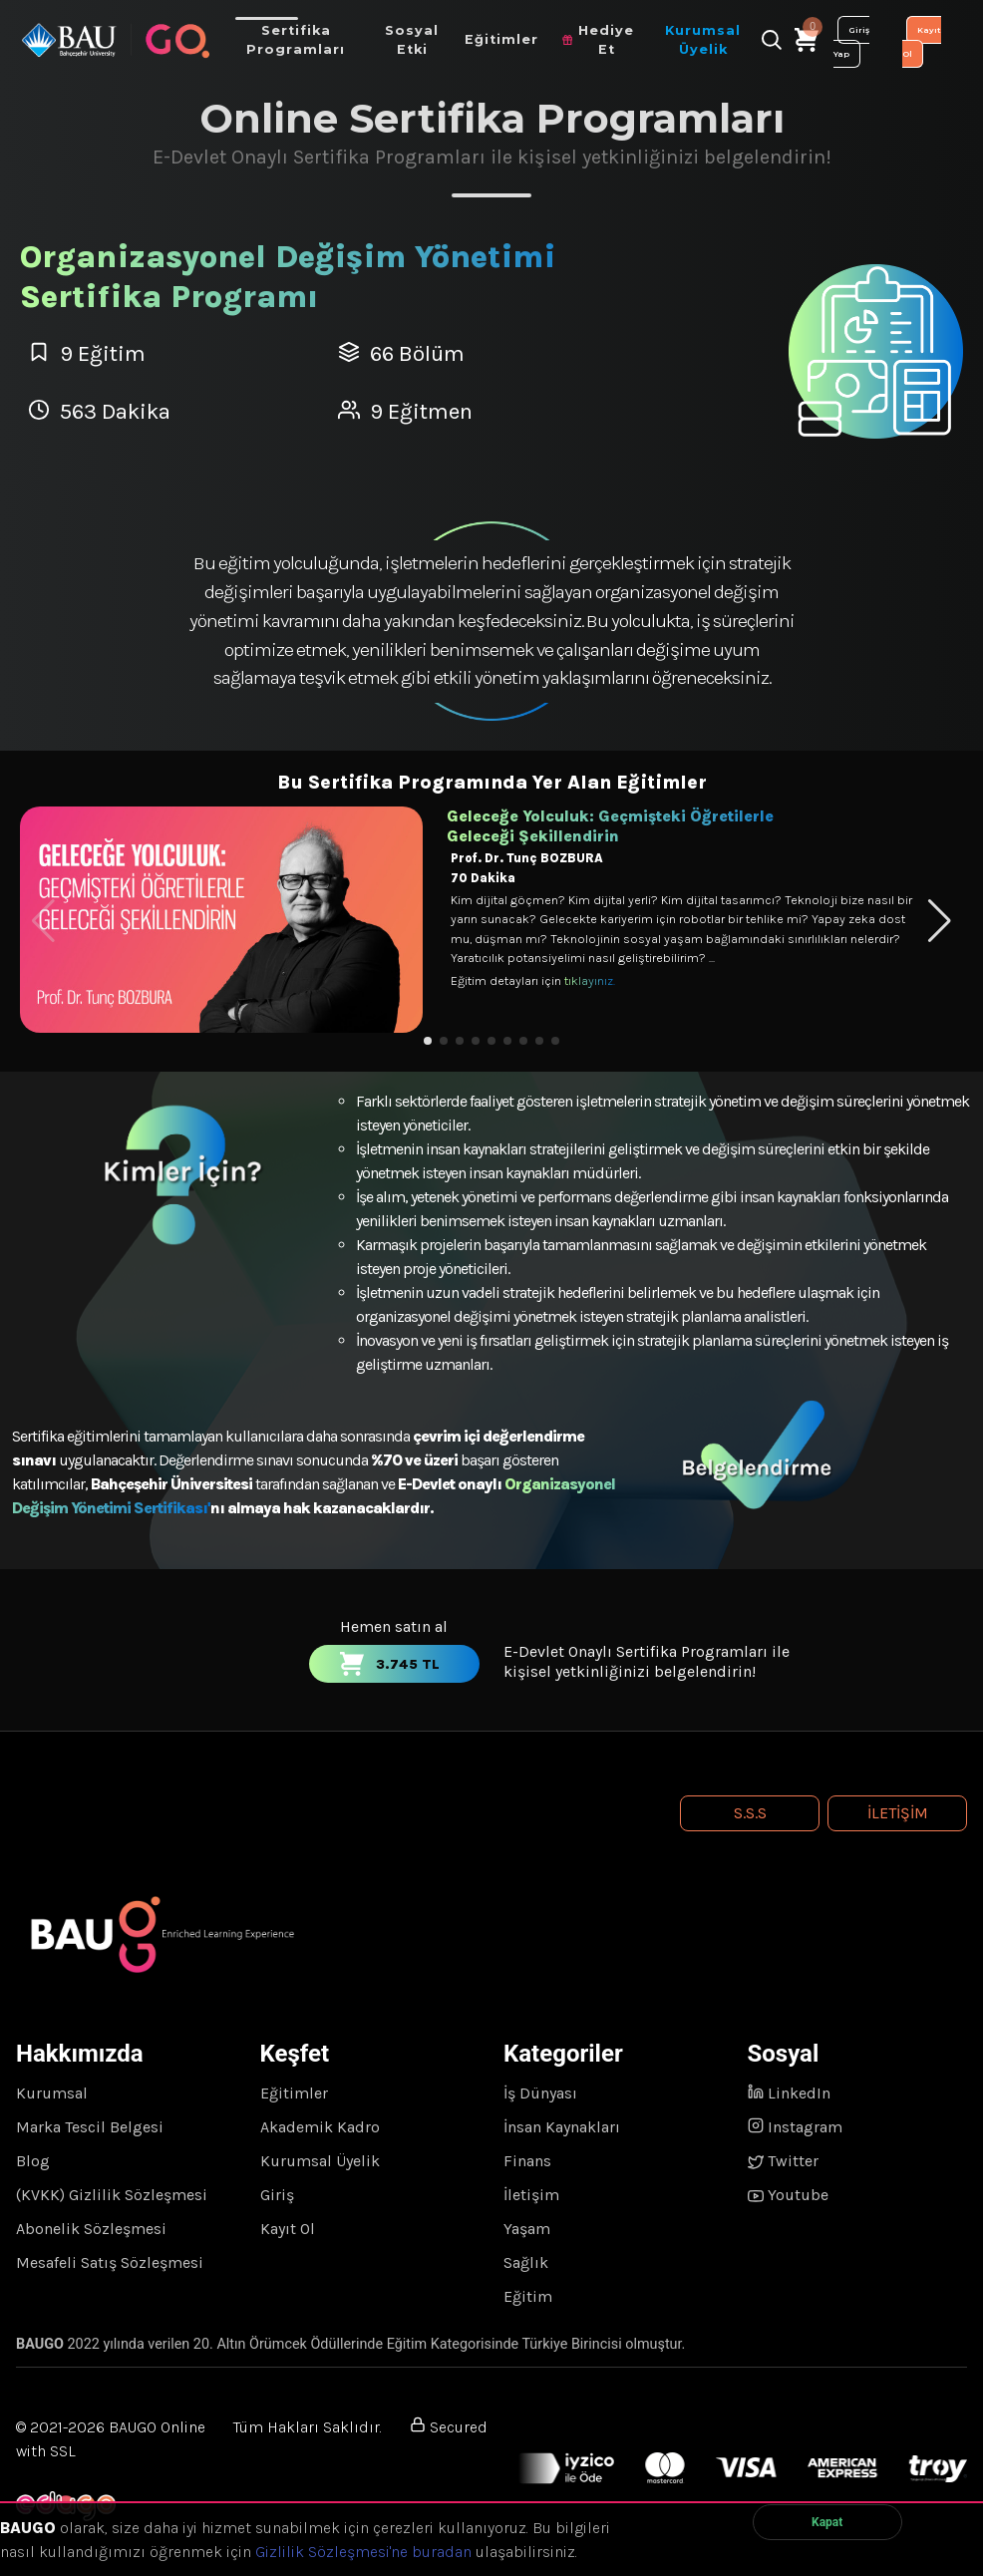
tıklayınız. (589, 980)
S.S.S (750, 1812)
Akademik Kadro (320, 2126)
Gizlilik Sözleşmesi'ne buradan (363, 2551)
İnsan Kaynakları (561, 2126)
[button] (428, 1041)
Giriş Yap (851, 42)
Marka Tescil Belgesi (90, 2126)
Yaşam (526, 2228)
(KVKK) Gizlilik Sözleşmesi (111, 2194)
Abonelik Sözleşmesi (91, 2228)
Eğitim (527, 2296)
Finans (527, 2160)
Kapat (827, 2522)
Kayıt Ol (921, 42)
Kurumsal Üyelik (320, 2160)
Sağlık (525, 2262)
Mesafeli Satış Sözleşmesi (109, 2262)
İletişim (897, 1812)
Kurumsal (52, 2093)
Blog (33, 2160)
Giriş (277, 2194)
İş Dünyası (540, 2093)
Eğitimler (294, 2093)
